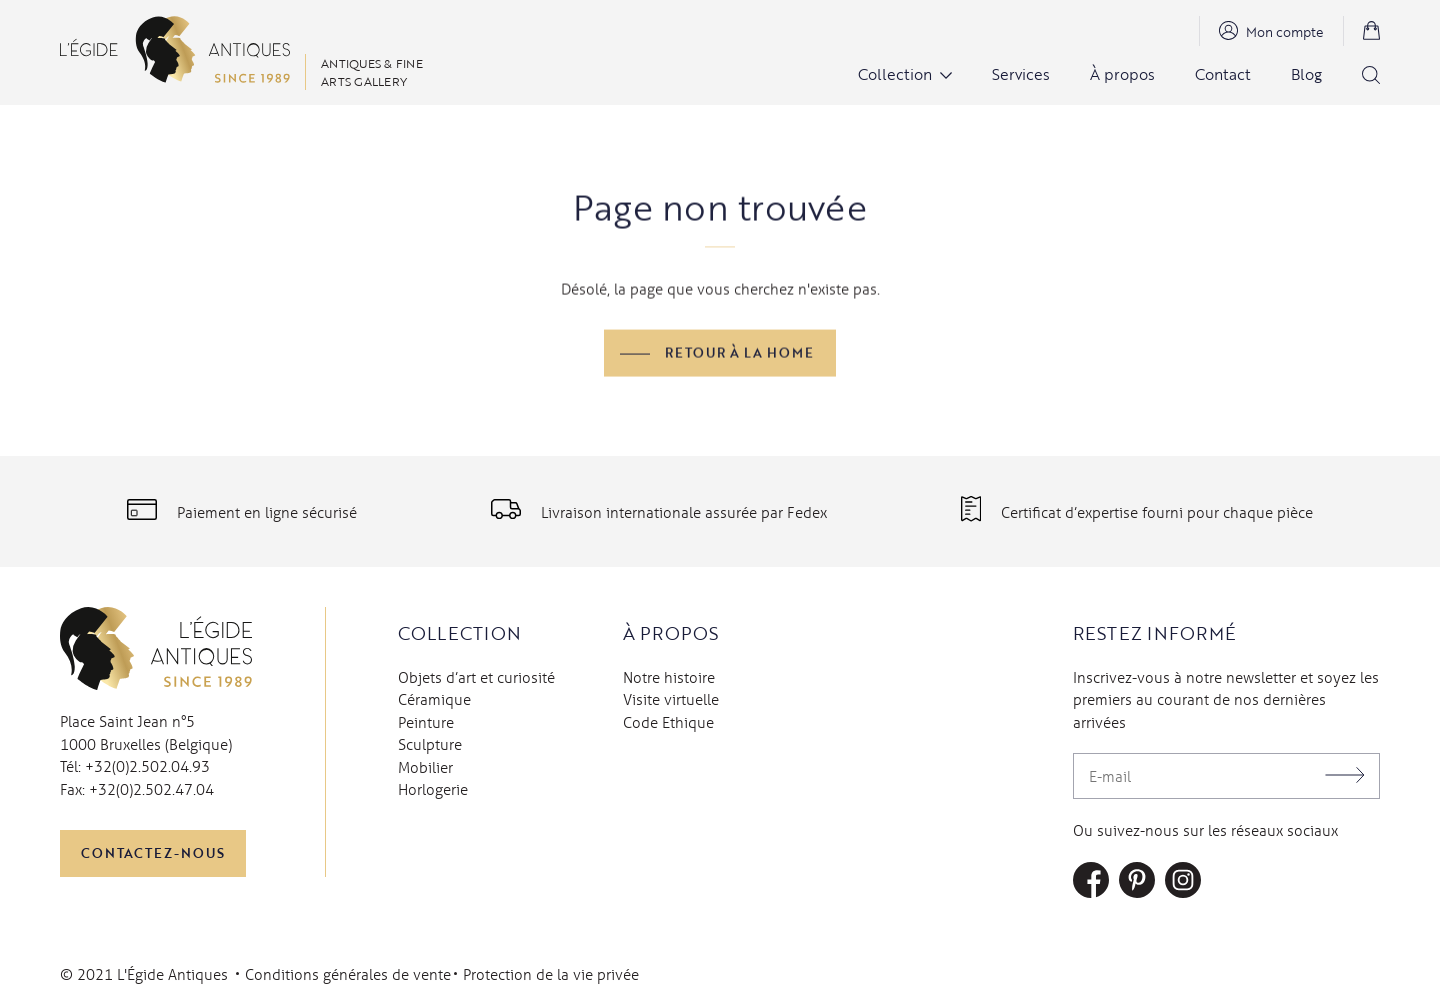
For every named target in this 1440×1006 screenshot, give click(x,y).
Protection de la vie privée (551, 974)
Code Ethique (668, 722)
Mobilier (425, 767)
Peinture (426, 722)
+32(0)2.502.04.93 (147, 766)
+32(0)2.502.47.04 (151, 789)
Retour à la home (739, 354)
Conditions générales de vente (348, 974)
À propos (1122, 74)
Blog (1306, 74)
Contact (1223, 74)
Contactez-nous (153, 853)
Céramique (434, 699)
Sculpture (430, 744)
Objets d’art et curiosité (476, 677)
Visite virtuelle (671, 699)
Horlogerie (433, 789)
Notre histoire (669, 677)
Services (1021, 74)
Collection (895, 74)
